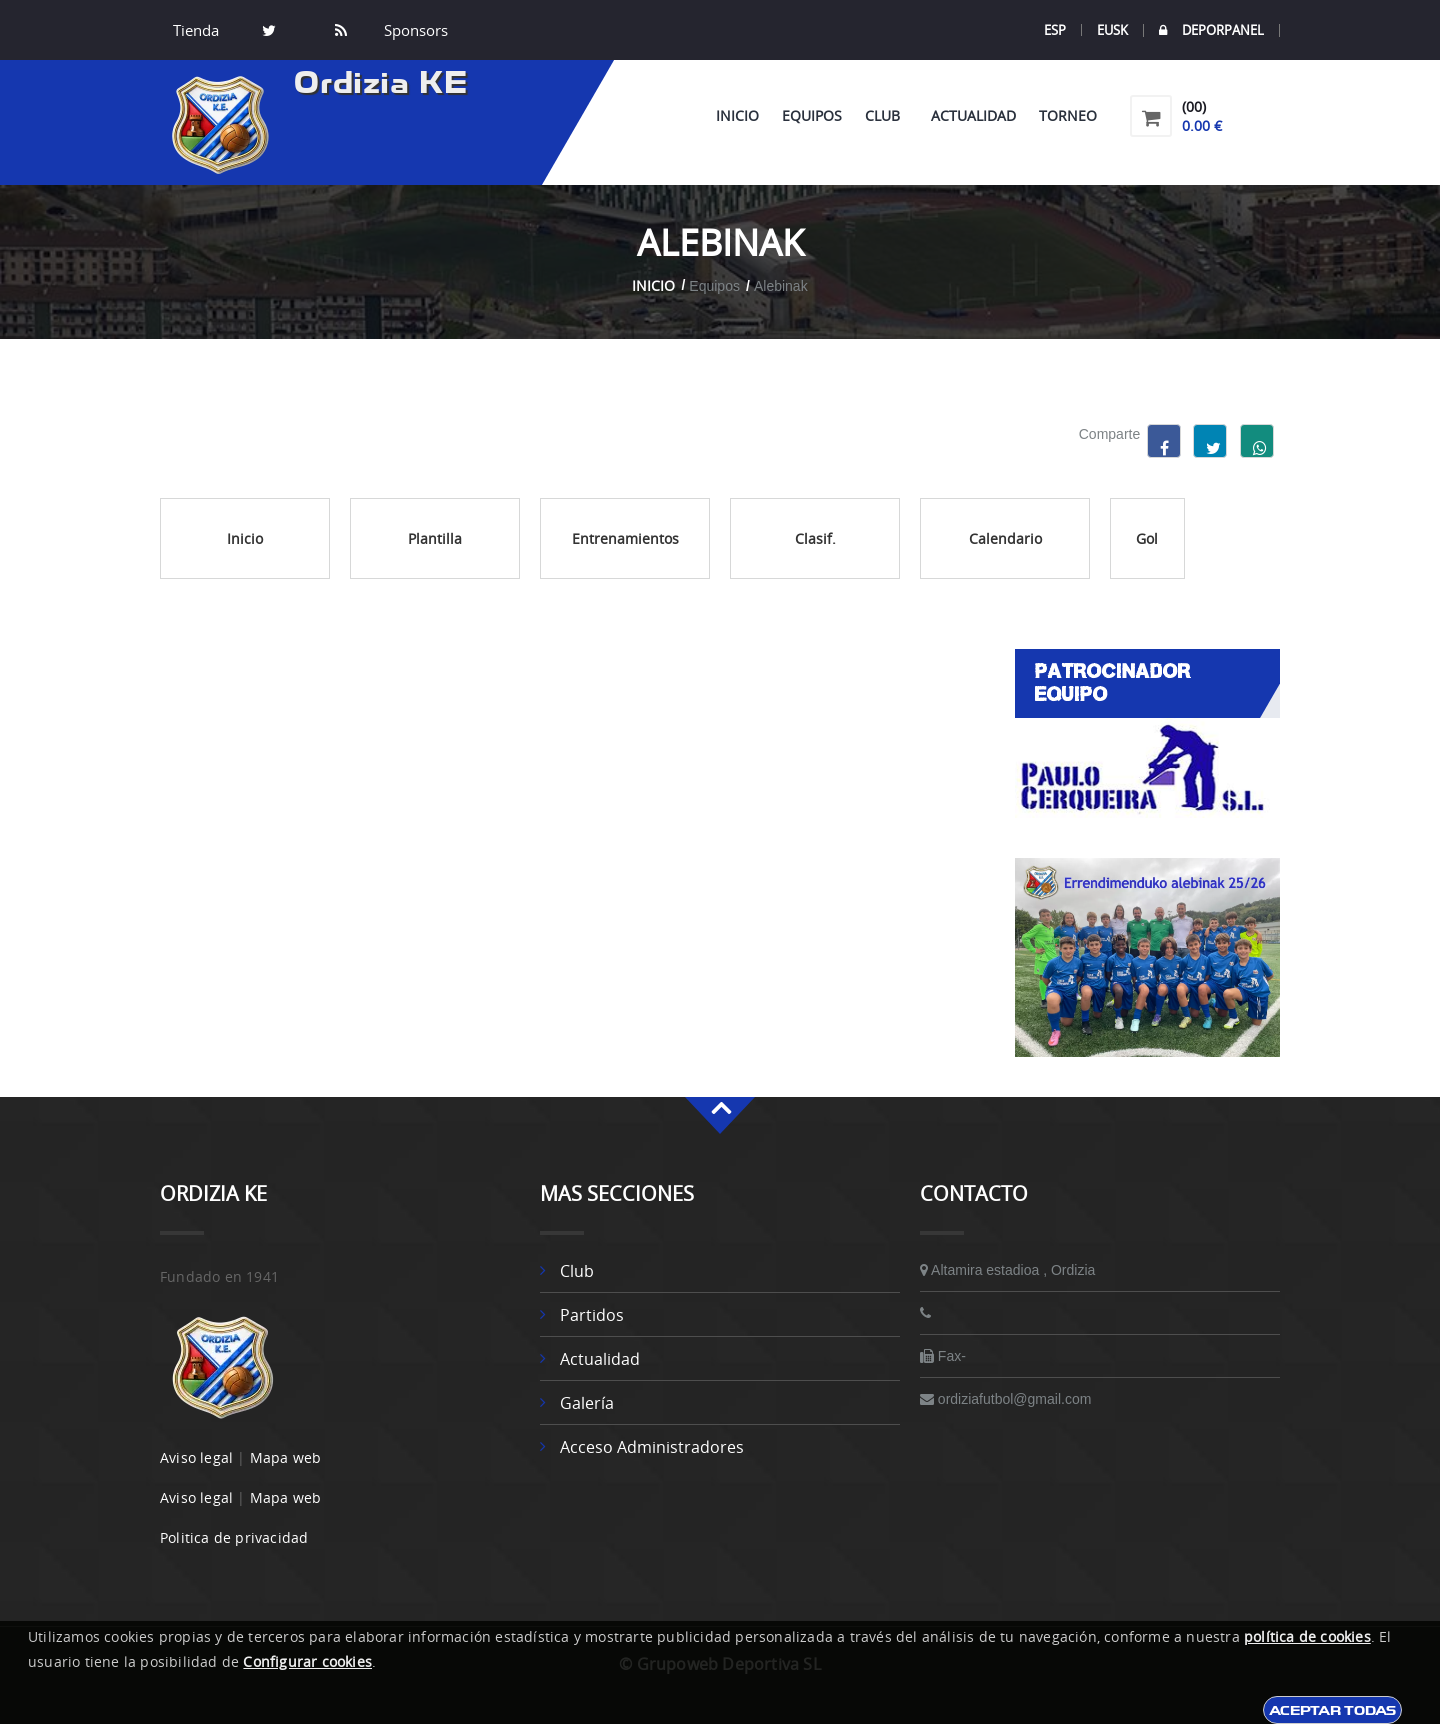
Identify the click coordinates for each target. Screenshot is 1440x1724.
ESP (1055, 30)
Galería (587, 1403)
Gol (1147, 538)
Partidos (592, 1315)
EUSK (1112, 30)
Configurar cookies (307, 1661)
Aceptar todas (1332, 1710)
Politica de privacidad (234, 1537)
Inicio (737, 115)
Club (886, 115)
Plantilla (435, 538)
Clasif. (815, 538)
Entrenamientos (625, 538)
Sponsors (414, 30)
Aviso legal (196, 1457)
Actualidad (973, 115)
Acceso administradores (652, 1447)
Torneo (1068, 115)
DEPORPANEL (1211, 30)
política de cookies (1307, 1636)
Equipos (812, 115)
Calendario (1005, 538)
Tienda (196, 30)
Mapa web (286, 1457)
